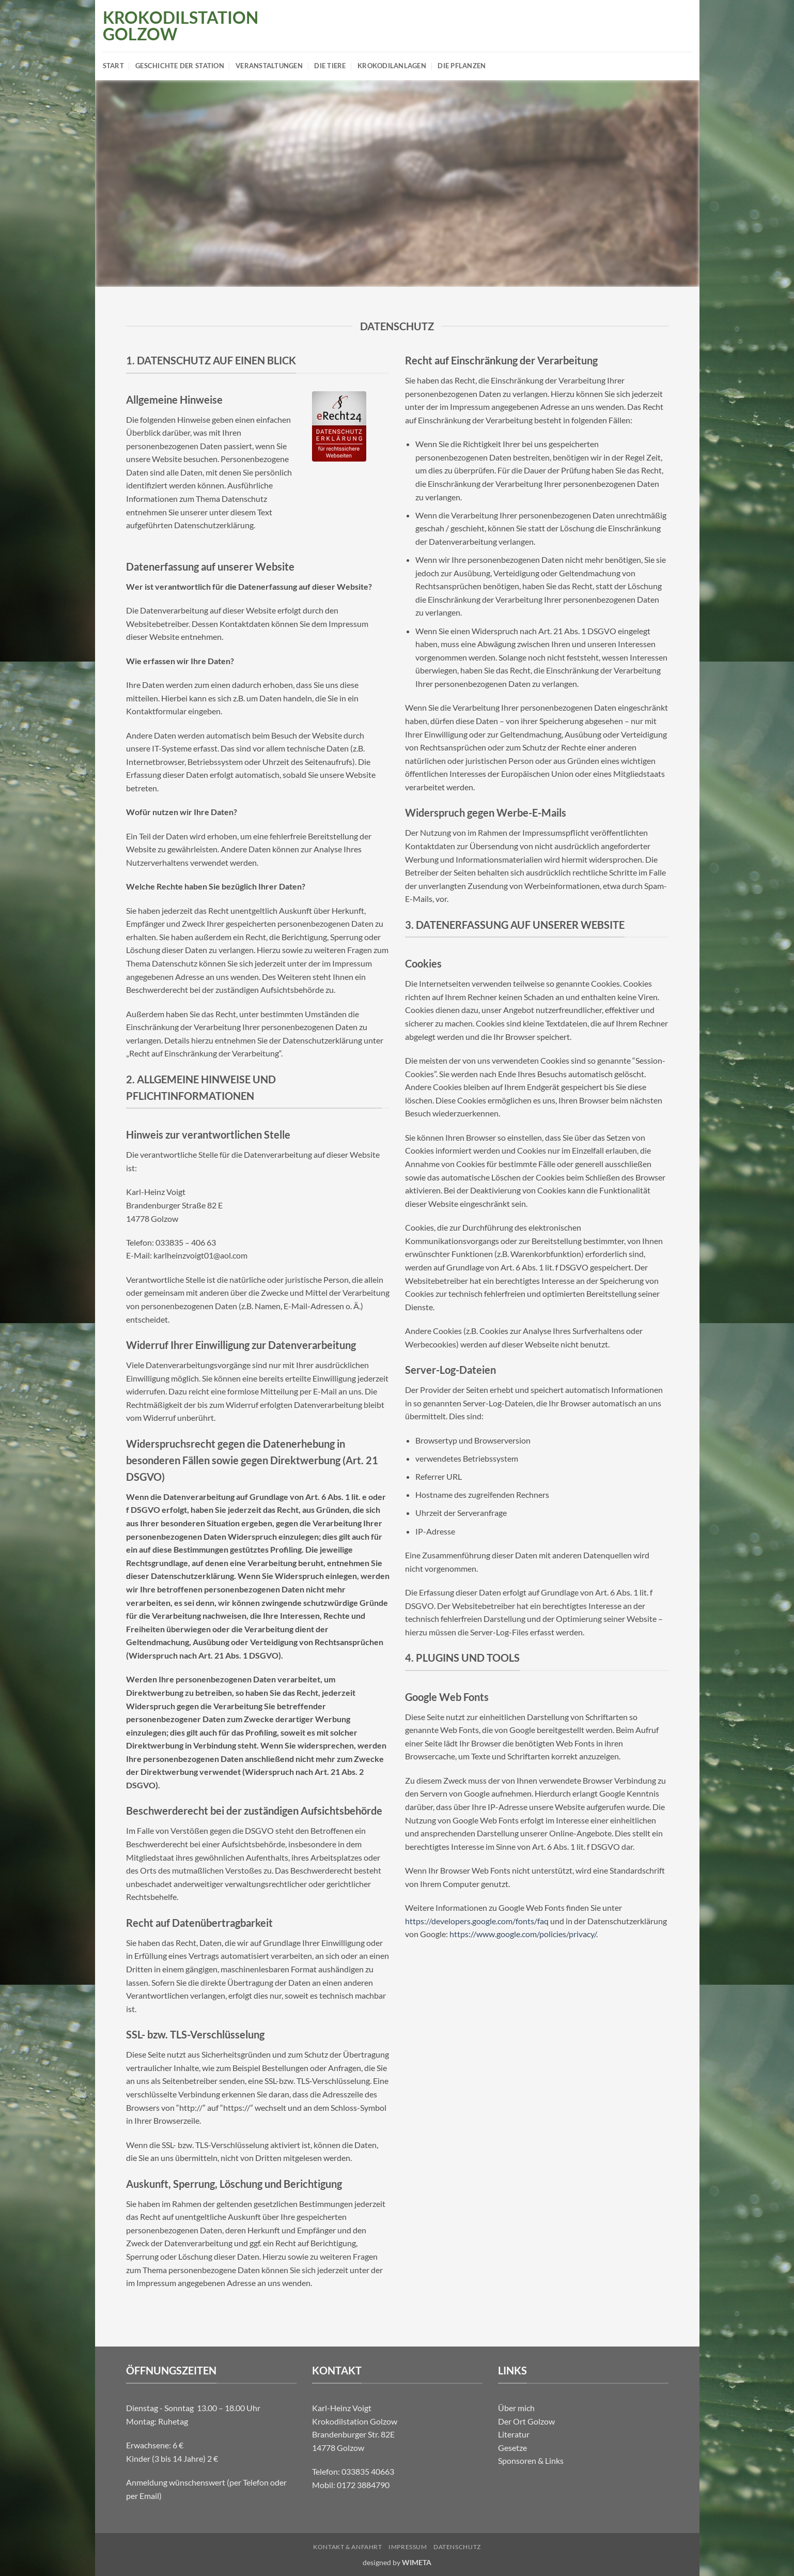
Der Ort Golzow (526, 2421)
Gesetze (512, 2447)
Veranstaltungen (269, 66)
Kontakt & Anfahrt (347, 2547)
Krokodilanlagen (391, 66)
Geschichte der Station (179, 66)
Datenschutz (457, 2547)
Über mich (516, 2408)
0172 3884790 (363, 2485)
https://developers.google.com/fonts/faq (477, 1921)
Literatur (514, 2434)
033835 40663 (367, 2471)
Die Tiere (330, 66)
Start (113, 66)
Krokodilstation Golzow (169, 25)
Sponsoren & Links (531, 2460)
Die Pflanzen (462, 66)
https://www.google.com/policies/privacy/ (522, 1934)
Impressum (407, 2547)
